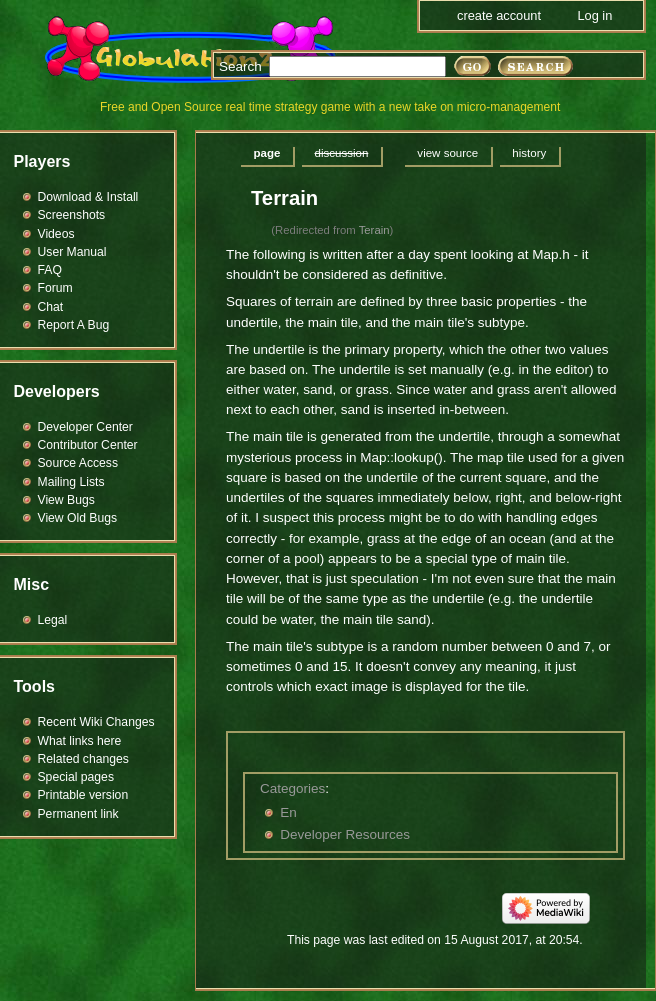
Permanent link (78, 814)
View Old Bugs (78, 518)
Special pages (76, 777)
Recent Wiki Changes (96, 722)
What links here (80, 741)
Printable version (83, 795)
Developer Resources (345, 834)
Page (267, 153)
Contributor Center (88, 445)
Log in (594, 15)
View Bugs (66, 500)
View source (447, 153)
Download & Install (88, 197)
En (288, 812)
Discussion (341, 153)
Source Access (78, 463)
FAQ (50, 270)
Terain (374, 230)
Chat (51, 307)
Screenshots (72, 215)
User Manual (72, 252)
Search (240, 66)
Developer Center (85, 427)
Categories (292, 788)
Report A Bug (74, 325)
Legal (53, 620)
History (529, 153)
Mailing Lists (71, 482)
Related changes (83, 759)
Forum (55, 288)
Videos (56, 234)
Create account (499, 15)
